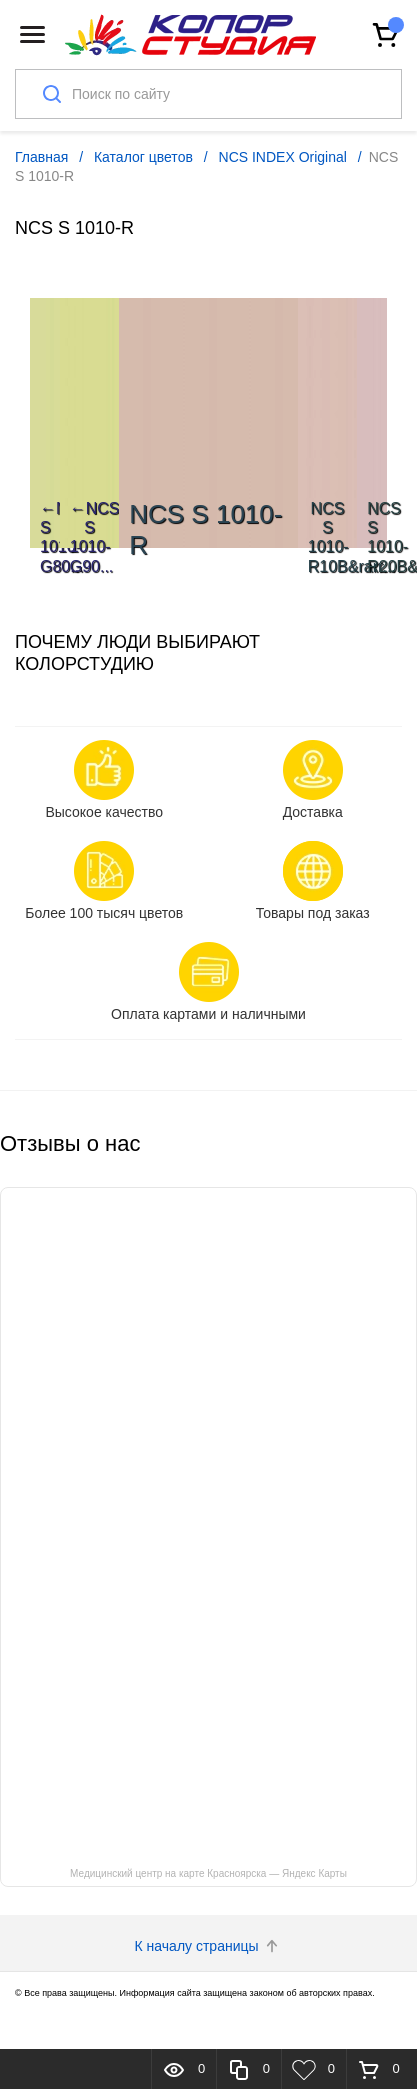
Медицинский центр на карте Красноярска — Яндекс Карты (208, 1873)
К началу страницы (209, 1946)
